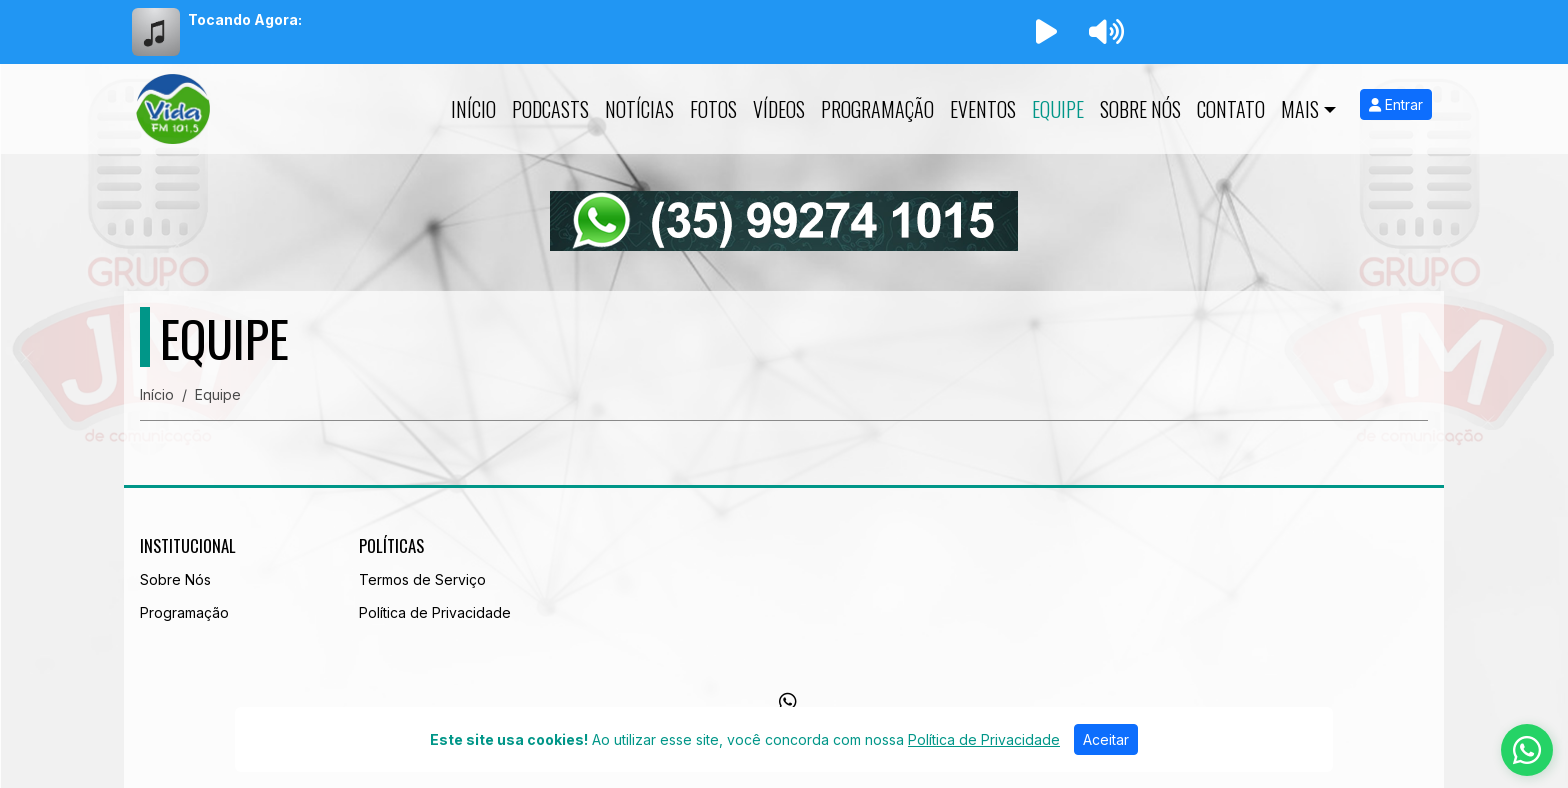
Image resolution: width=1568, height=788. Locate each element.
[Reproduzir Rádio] (1046, 32)
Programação (877, 109)
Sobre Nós (1140, 109)
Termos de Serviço (422, 579)
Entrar (1396, 104)
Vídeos (779, 109)
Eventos (983, 109)
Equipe (1058, 109)
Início (473, 109)
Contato (1231, 109)
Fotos (713, 109)
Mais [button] (1300, 109)
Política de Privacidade (435, 612)
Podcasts (550, 109)
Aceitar (1106, 739)
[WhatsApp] (788, 702)
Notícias (639, 109)
